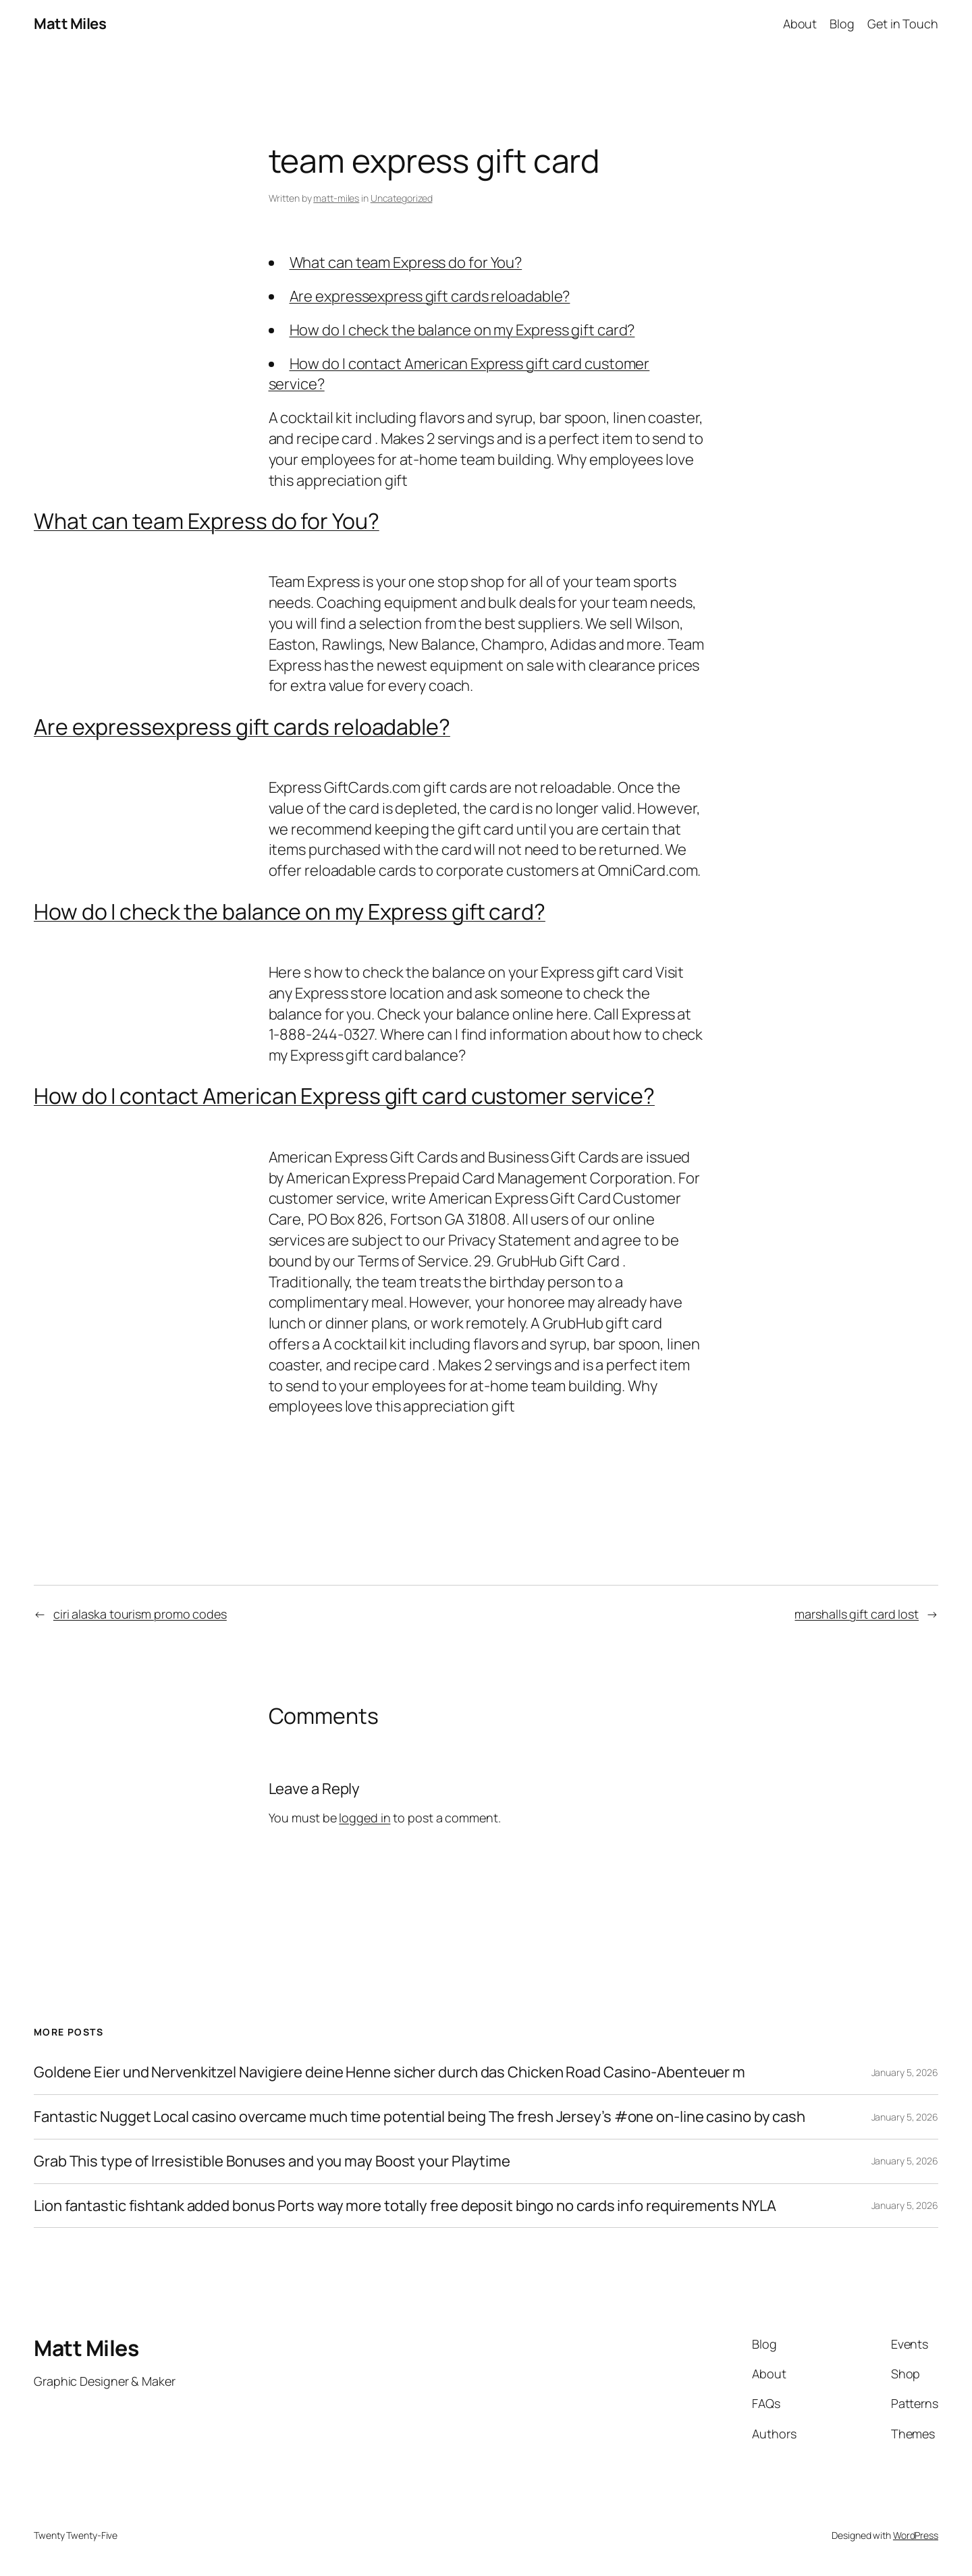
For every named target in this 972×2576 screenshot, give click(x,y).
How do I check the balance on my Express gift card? (462, 330)
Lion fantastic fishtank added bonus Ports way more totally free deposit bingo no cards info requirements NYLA (405, 2205)
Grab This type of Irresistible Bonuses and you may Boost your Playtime (272, 2161)
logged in (364, 1818)
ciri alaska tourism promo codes (140, 1614)
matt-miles (336, 198)
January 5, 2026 (905, 2072)
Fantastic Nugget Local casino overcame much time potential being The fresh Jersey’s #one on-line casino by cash (419, 2116)
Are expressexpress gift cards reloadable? (430, 296)
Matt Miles (70, 23)
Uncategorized (402, 198)
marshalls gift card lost (856, 1614)
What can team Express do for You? (406, 262)
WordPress (915, 2535)
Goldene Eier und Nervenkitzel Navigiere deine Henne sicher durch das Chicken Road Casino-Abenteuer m (389, 2072)
